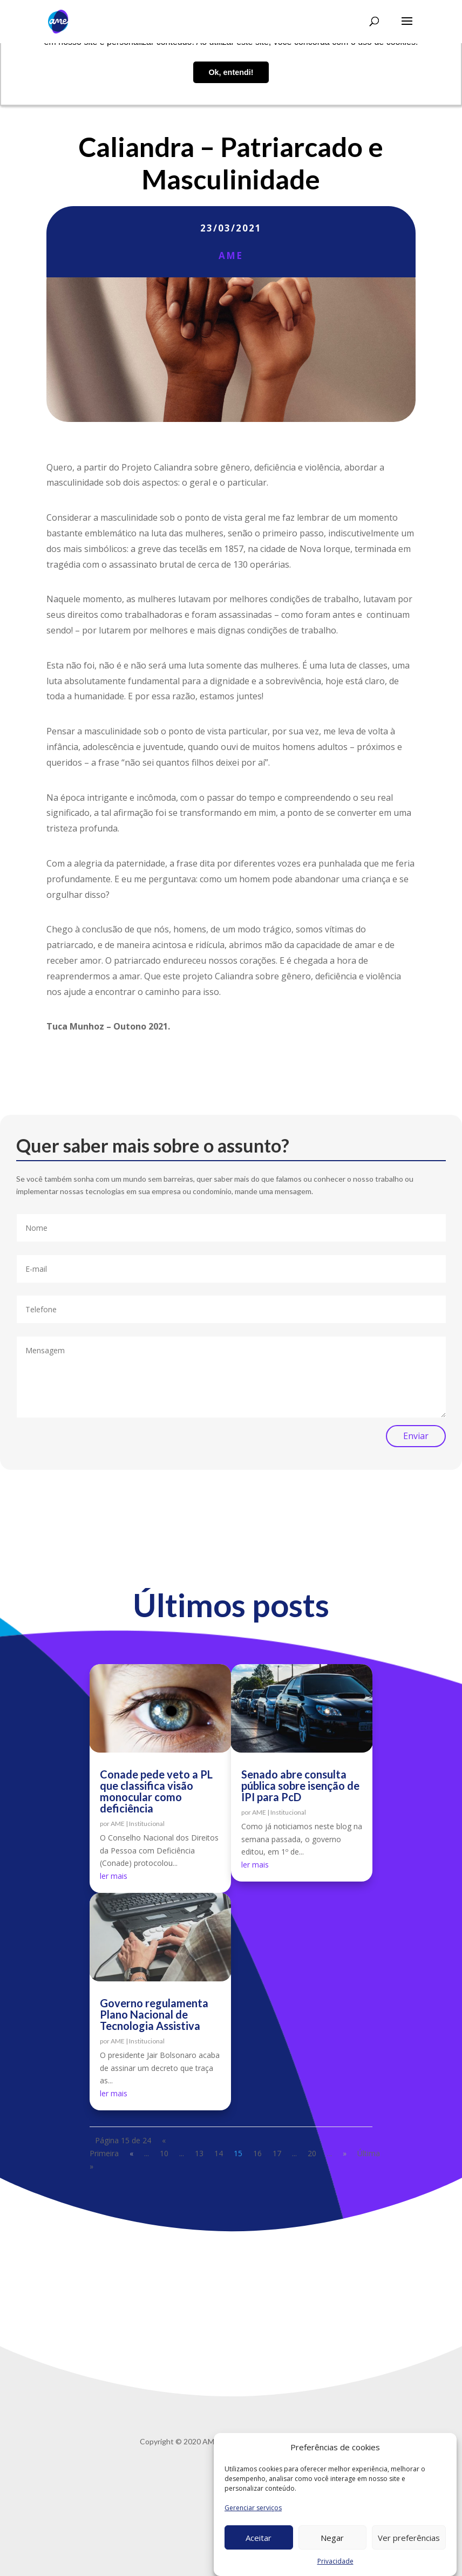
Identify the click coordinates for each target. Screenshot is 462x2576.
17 (277, 2153)
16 (257, 2153)
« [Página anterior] (131, 2153)
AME (231, 255)
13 (199, 2153)
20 (312, 2153)
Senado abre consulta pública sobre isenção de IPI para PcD (300, 1785)
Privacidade (335, 2561)
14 (218, 2153)
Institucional (147, 1823)
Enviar (416, 1436)
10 (164, 2153)
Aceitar (258, 2537)
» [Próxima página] (344, 2153)
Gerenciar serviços (253, 2507)
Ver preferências (409, 2537)
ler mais (113, 1876)
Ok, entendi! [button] (230, 72)
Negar (332, 2537)
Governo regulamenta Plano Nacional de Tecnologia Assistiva (154, 2014)
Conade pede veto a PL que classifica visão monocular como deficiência (156, 1791)
